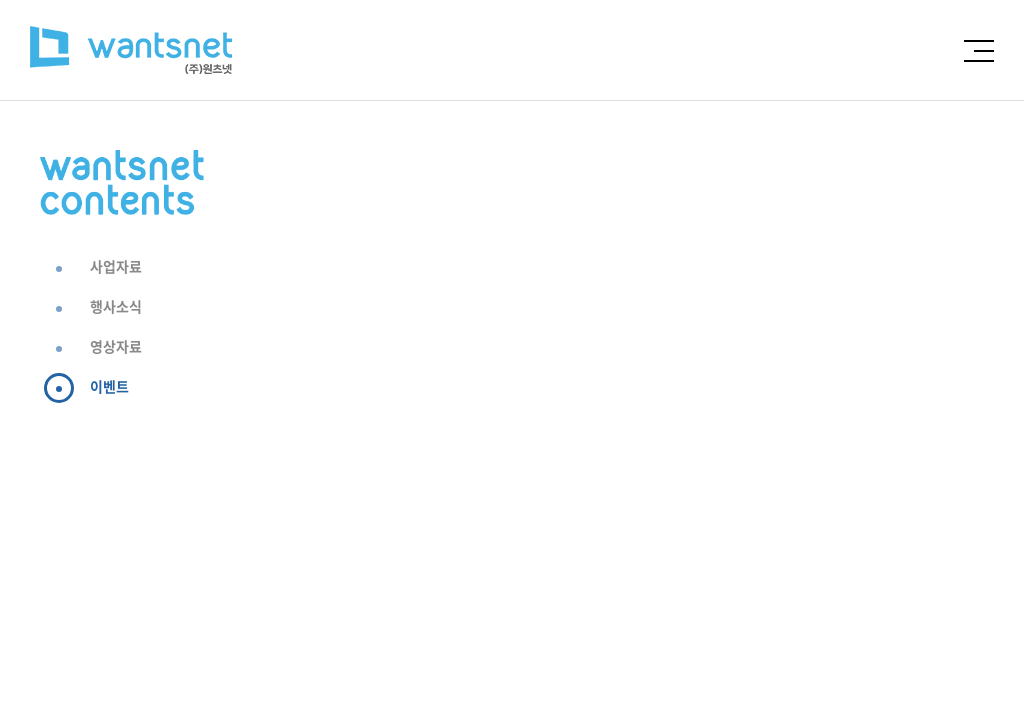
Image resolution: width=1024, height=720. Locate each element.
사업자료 (116, 266)
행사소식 (116, 306)
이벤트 (109, 386)
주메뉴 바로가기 (0, 0)
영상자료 (116, 346)
